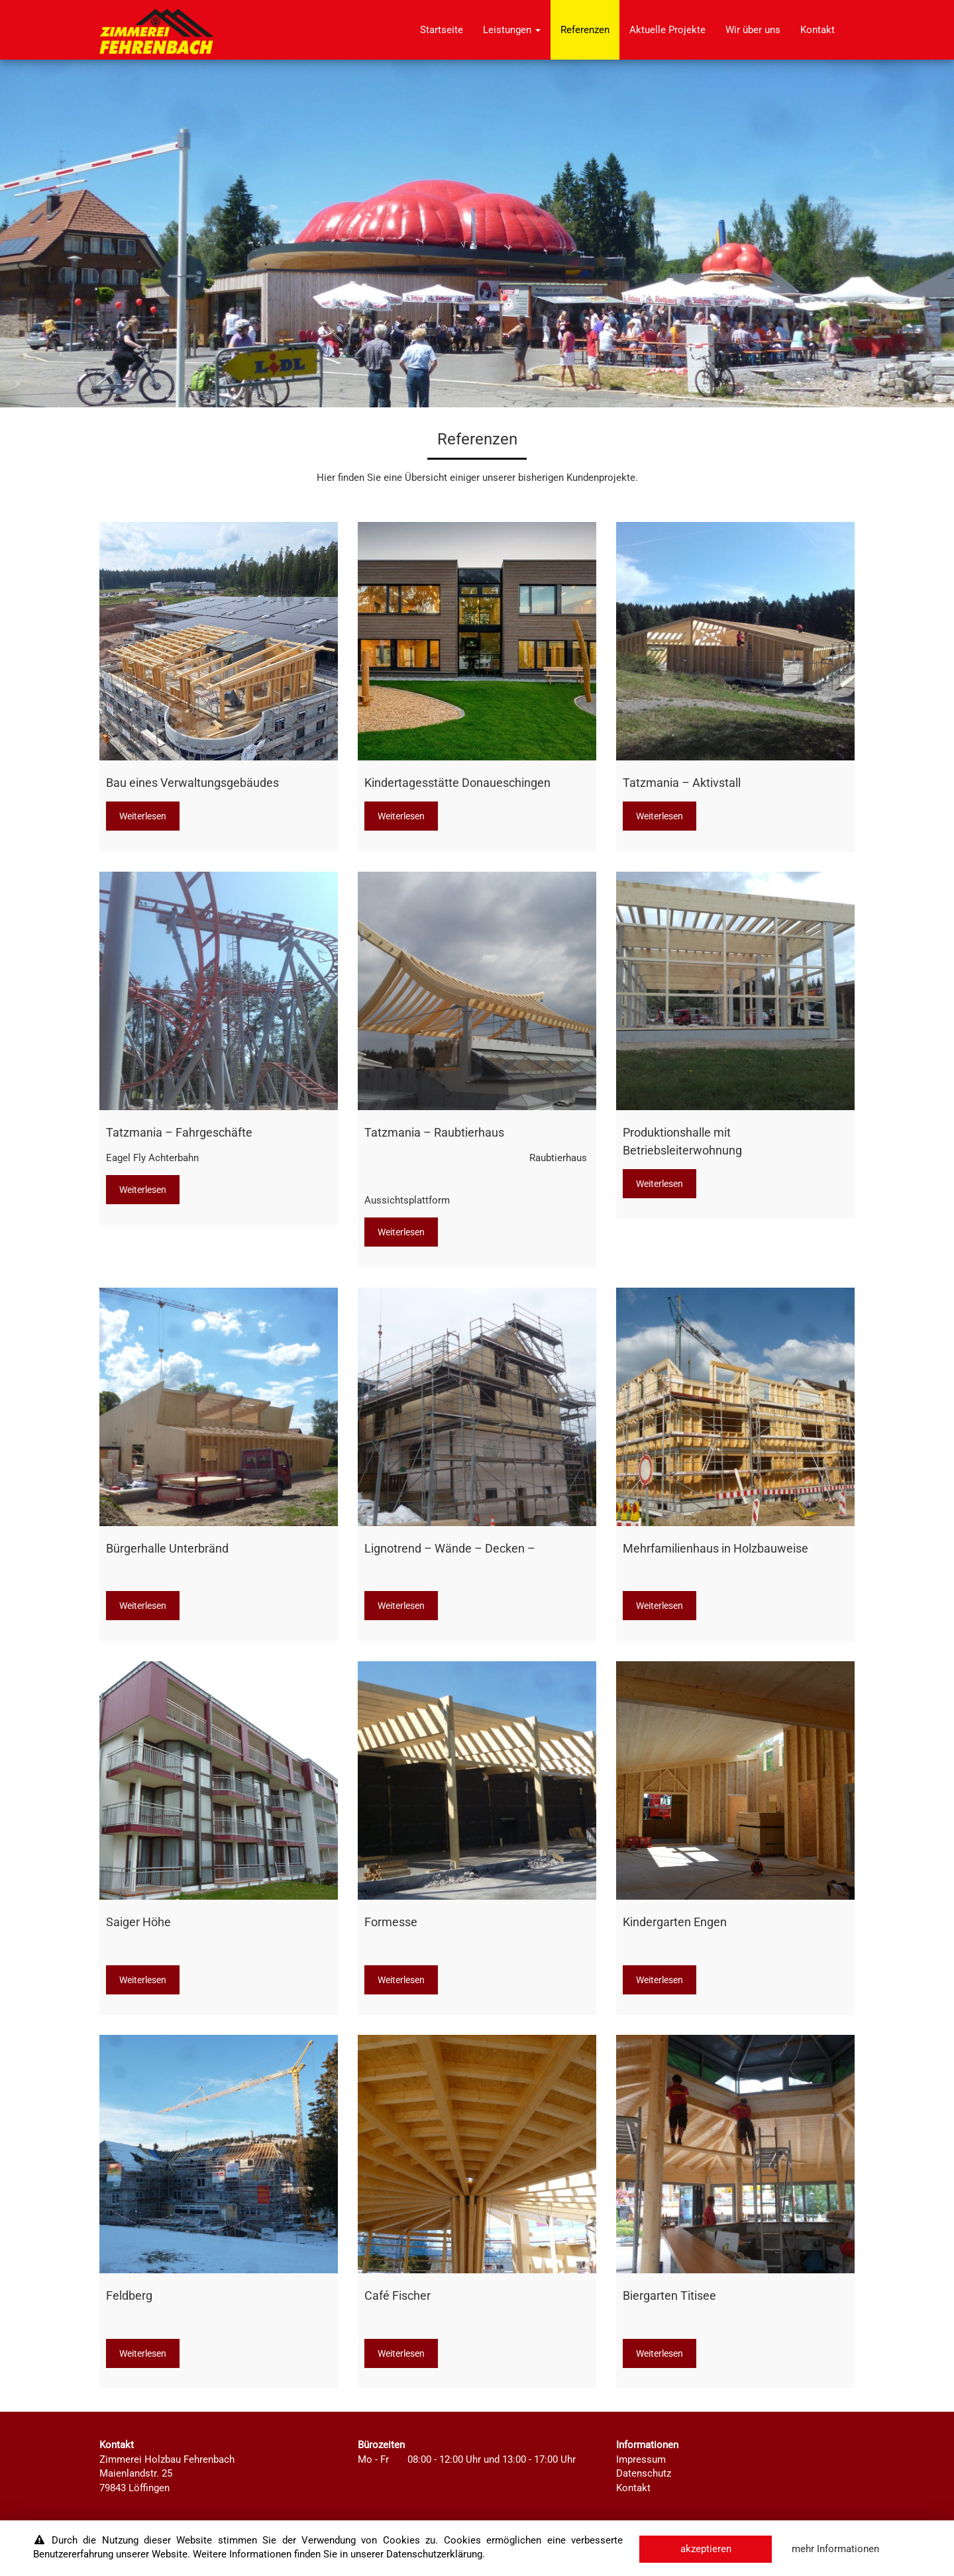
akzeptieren (705, 2549)
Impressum (641, 2459)
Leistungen (512, 30)
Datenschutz (643, 2473)
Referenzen (585, 30)
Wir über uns (752, 30)
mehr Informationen (835, 2549)
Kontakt (817, 30)
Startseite (441, 30)
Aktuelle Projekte (667, 30)
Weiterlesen (142, 816)
